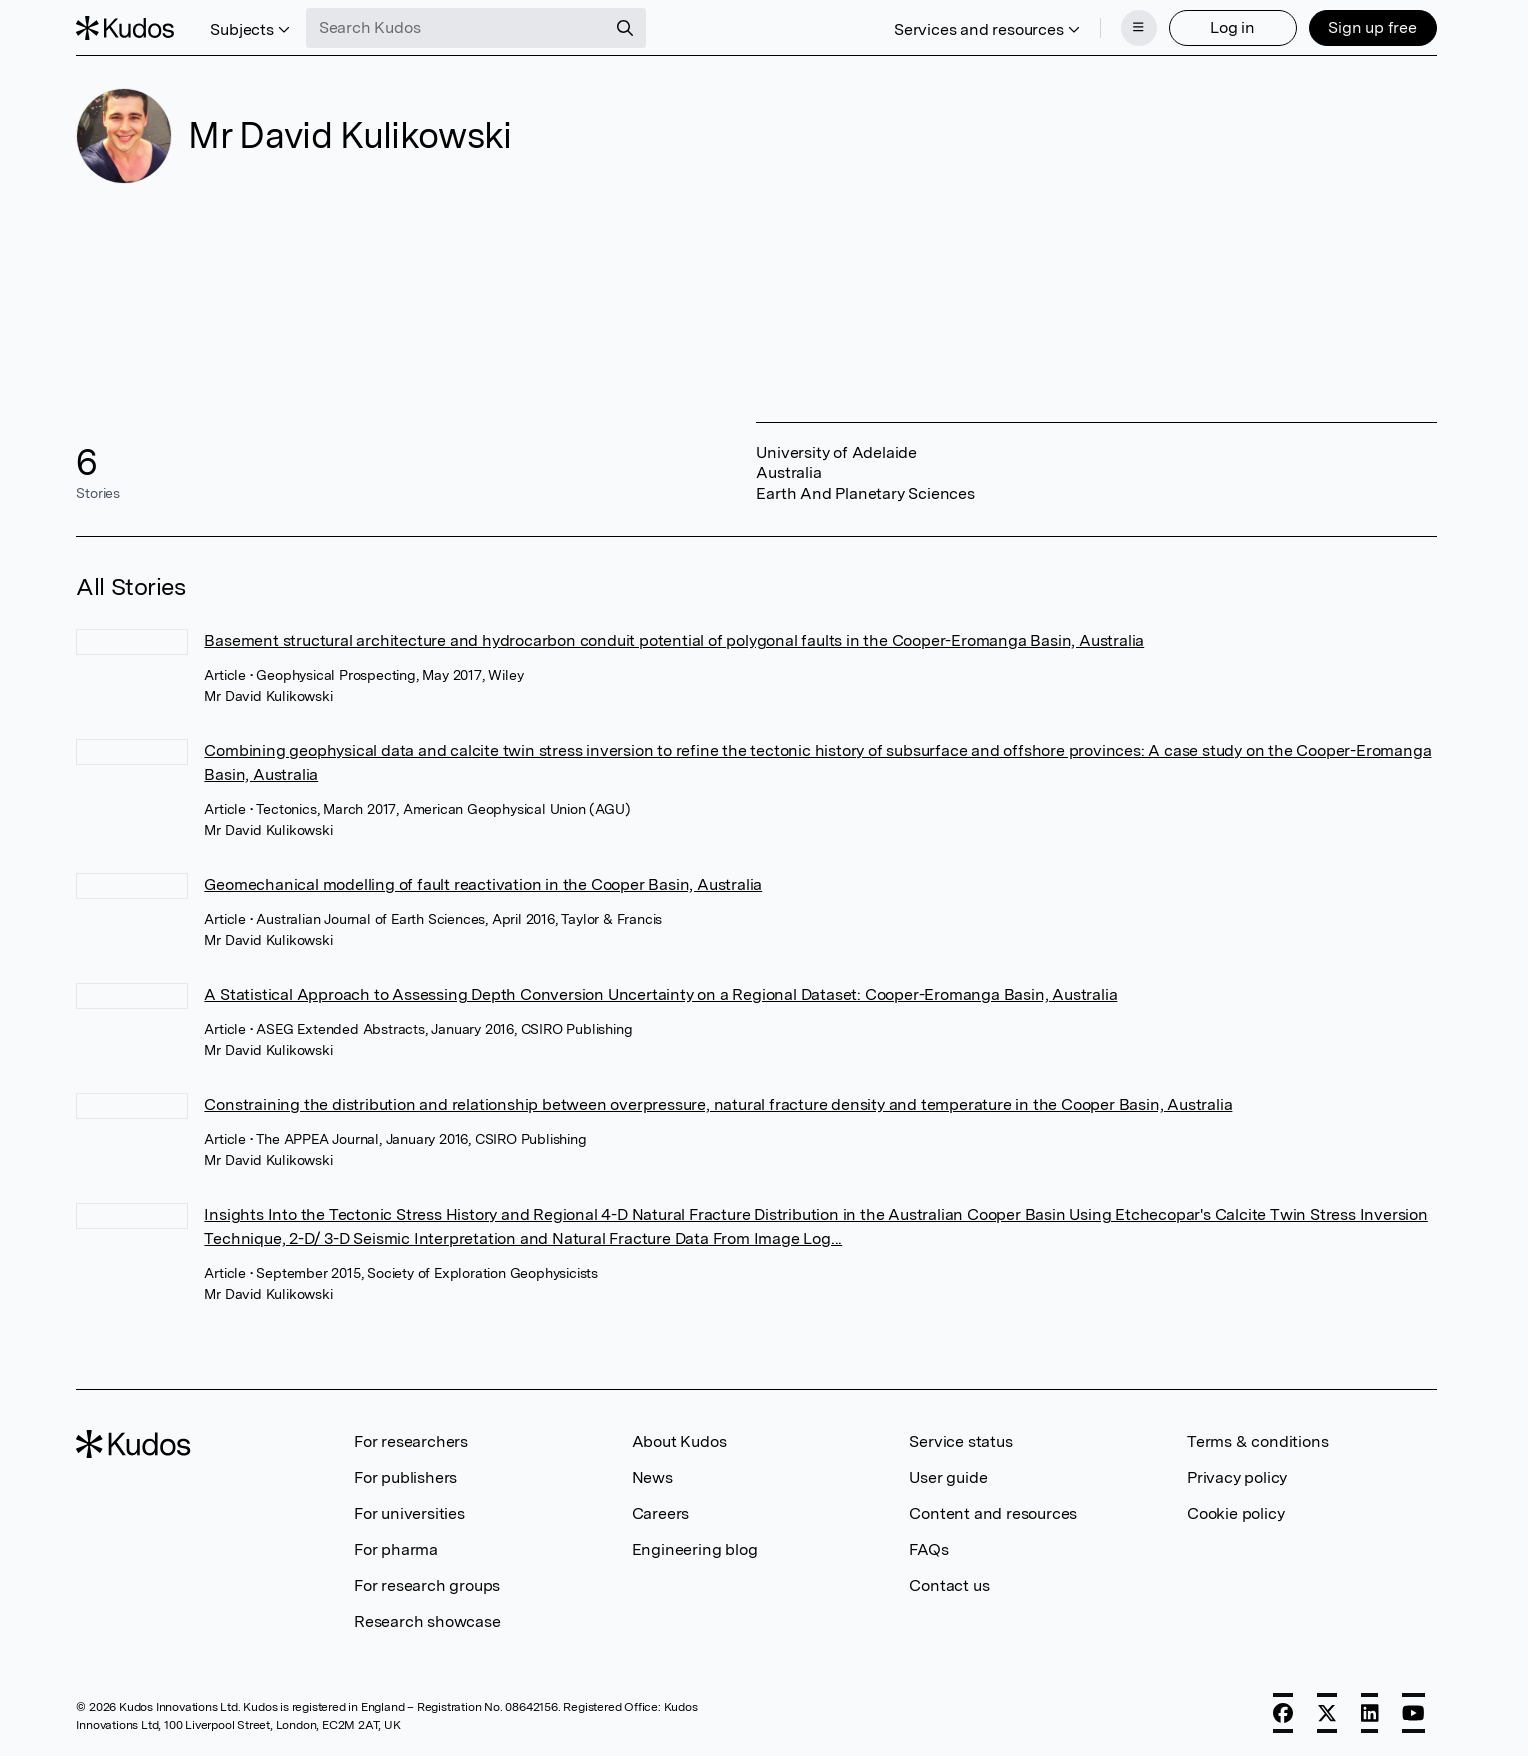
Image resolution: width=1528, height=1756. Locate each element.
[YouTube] (1413, 1713)
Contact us (949, 1585)
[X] (1327, 1713)
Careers (661, 1513)
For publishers (405, 1477)
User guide (948, 1477)
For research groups (427, 1585)
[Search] (625, 28)
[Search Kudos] (456, 28)
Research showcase (427, 1621)
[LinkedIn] (1370, 1713)
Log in (1232, 27)
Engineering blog (695, 1549)
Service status (960, 1441)
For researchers (411, 1441)
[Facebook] (1283, 1713)
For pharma (396, 1549)
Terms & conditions (1257, 1441)
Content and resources (993, 1513)
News (652, 1477)
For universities (409, 1513)
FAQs (928, 1549)
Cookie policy (1235, 1513)
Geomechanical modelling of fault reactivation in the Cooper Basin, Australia (483, 884)
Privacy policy (1237, 1477)
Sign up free (1372, 27)
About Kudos (679, 1441)
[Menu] (1139, 28)
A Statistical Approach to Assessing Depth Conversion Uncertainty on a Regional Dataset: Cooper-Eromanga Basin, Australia (660, 994)
